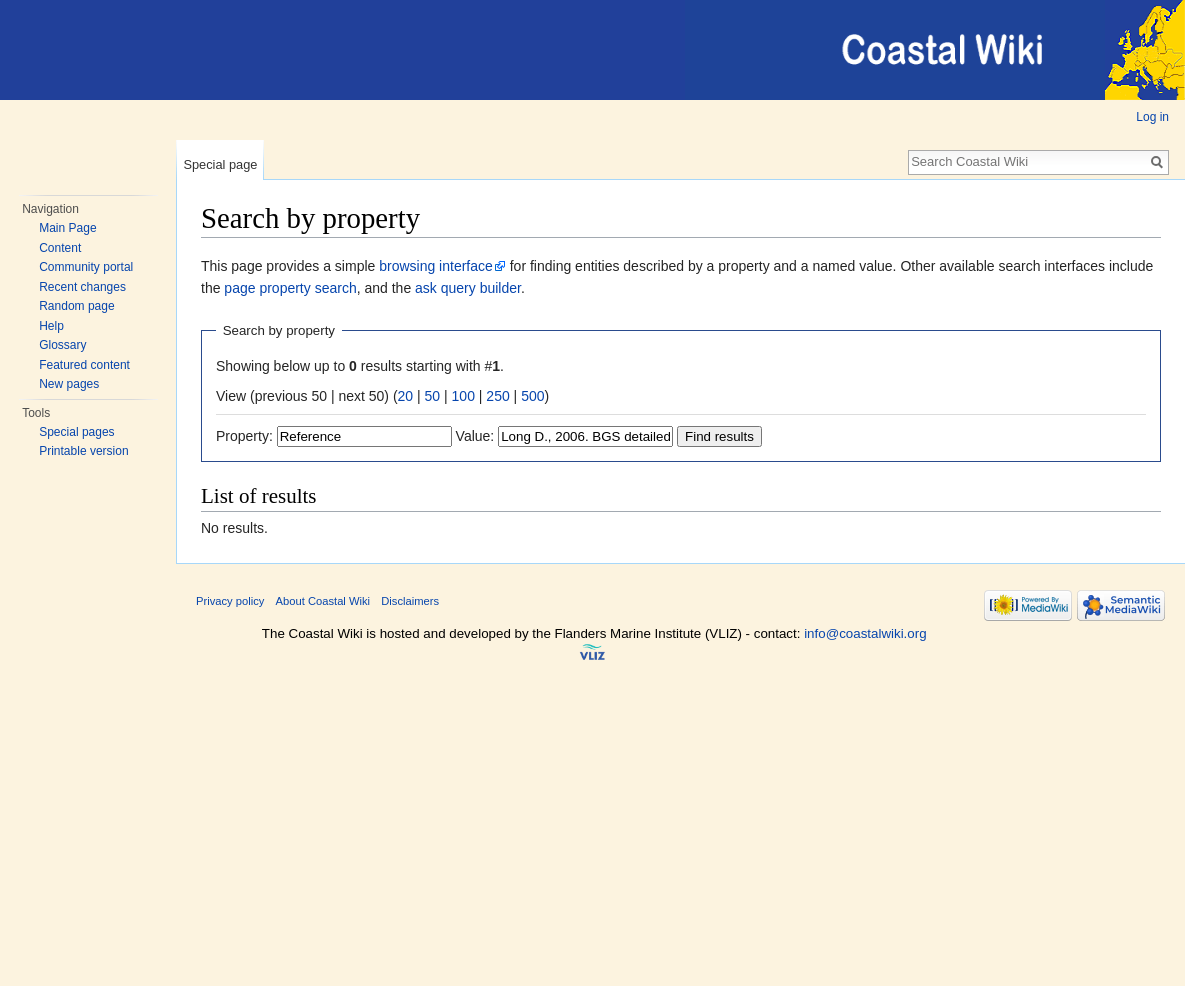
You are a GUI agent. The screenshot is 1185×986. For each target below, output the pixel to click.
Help (51, 326)
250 (497, 396)
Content (60, 248)
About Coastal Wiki (323, 601)
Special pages (76, 432)
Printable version (83, 451)
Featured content (84, 365)
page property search (290, 288)
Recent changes (82, 287)
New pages (69, 384)
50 (433, 396)
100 (463, 396)
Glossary (62, 345)
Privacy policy (230, 601)
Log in (1152, 117)
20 (406, 396)
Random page (76, 306)
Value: (475, 436)
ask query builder (468, 288)
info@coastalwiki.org (865, 633)
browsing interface (436, 266)
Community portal (86, 267)
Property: (244, 436)
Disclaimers (410, 601)
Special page (220, 164)
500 (532, 396)
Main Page (67, 228)
